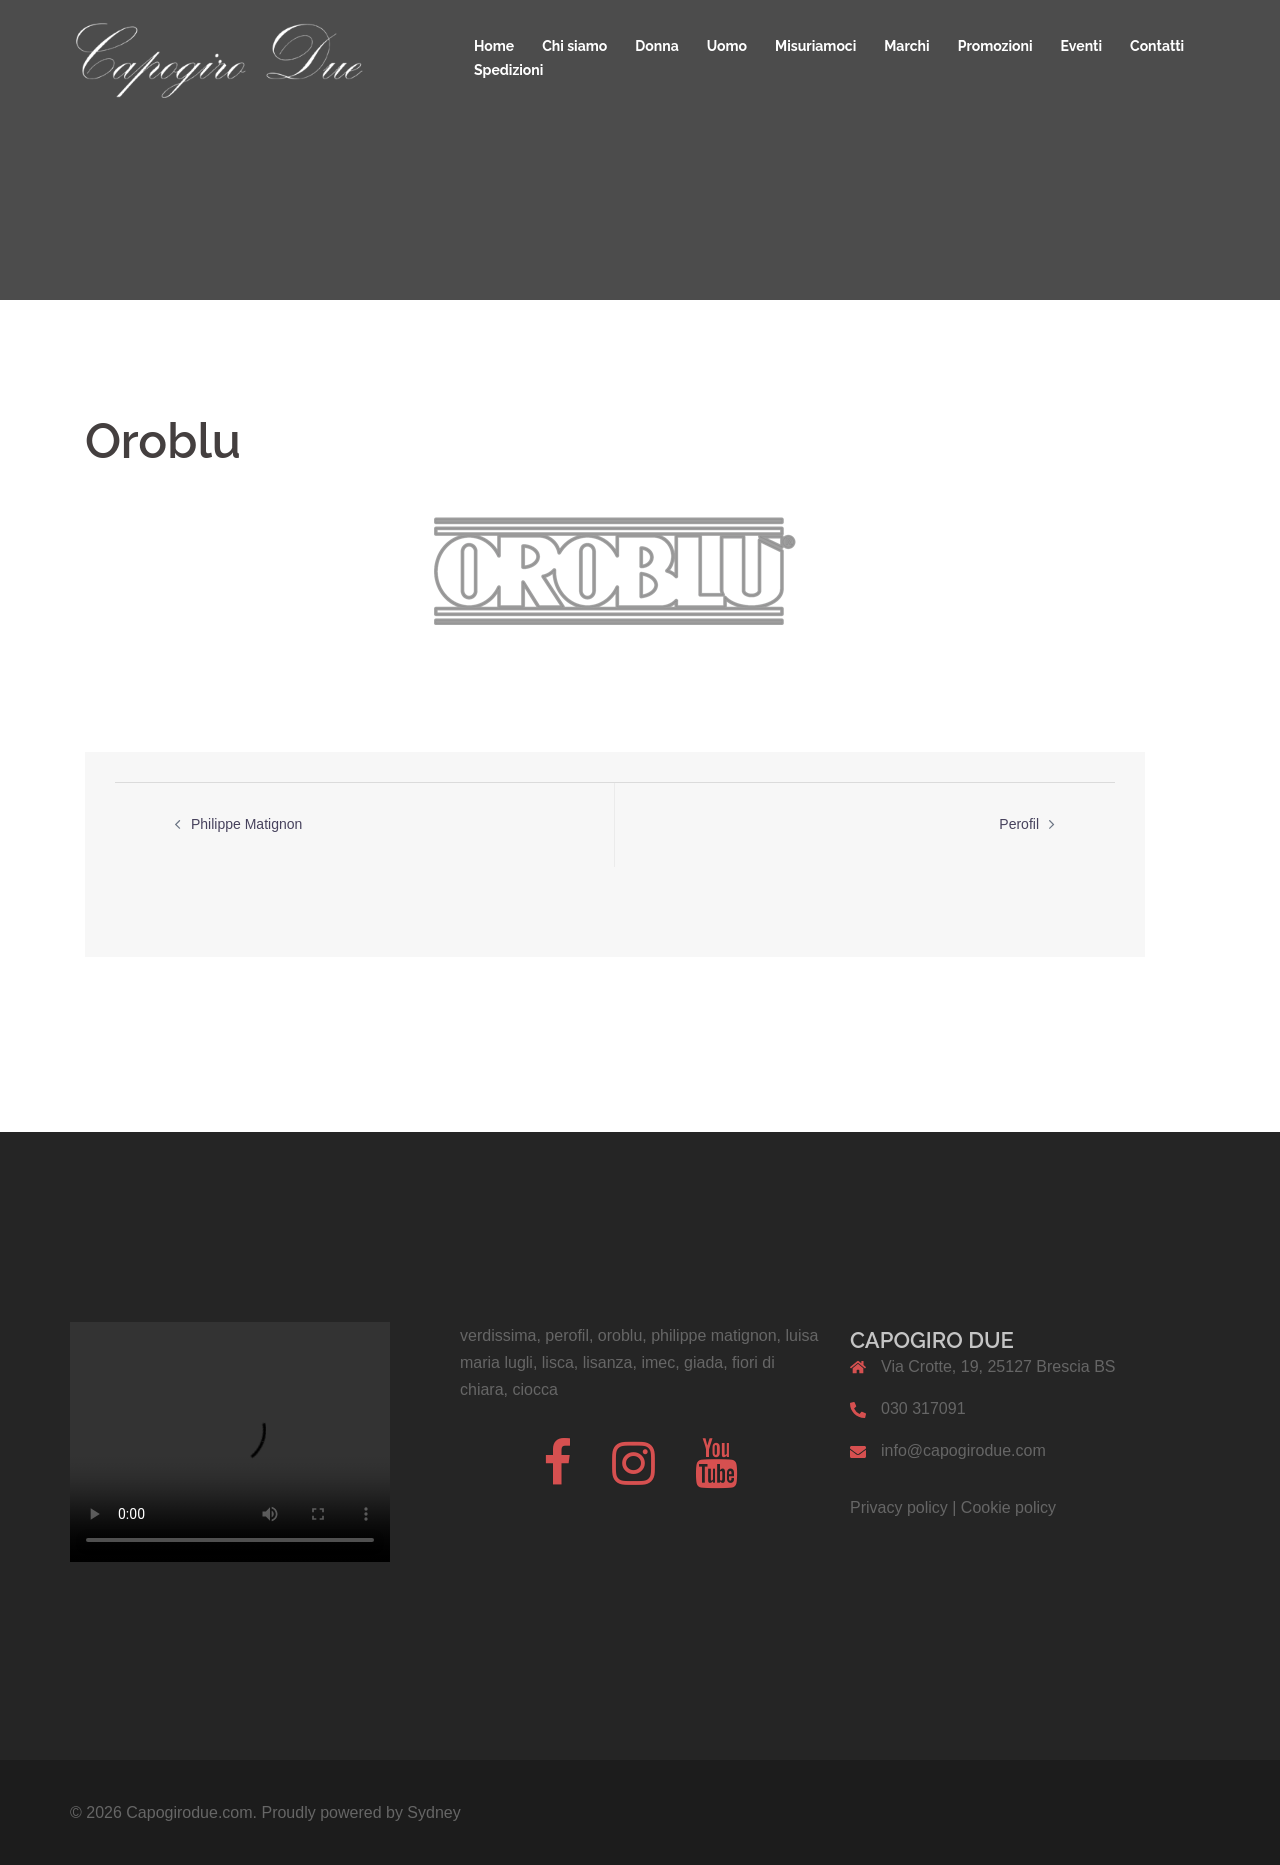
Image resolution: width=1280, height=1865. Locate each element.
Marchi (906, 46)
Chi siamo (574, 46)
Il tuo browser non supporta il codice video (230, 1442)
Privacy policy (899, 1507)
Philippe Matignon (246, 824)
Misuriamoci (815, 46)
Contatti (1157, 46)
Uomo (727, 46)
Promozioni (995, 46)
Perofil (1019, 824)
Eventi (1082, 46)
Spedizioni (508, 70)
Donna (656, 46)
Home (494, 46)
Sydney (433, 1812)
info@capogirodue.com (963, 1450)
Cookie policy (1008, 1507)
